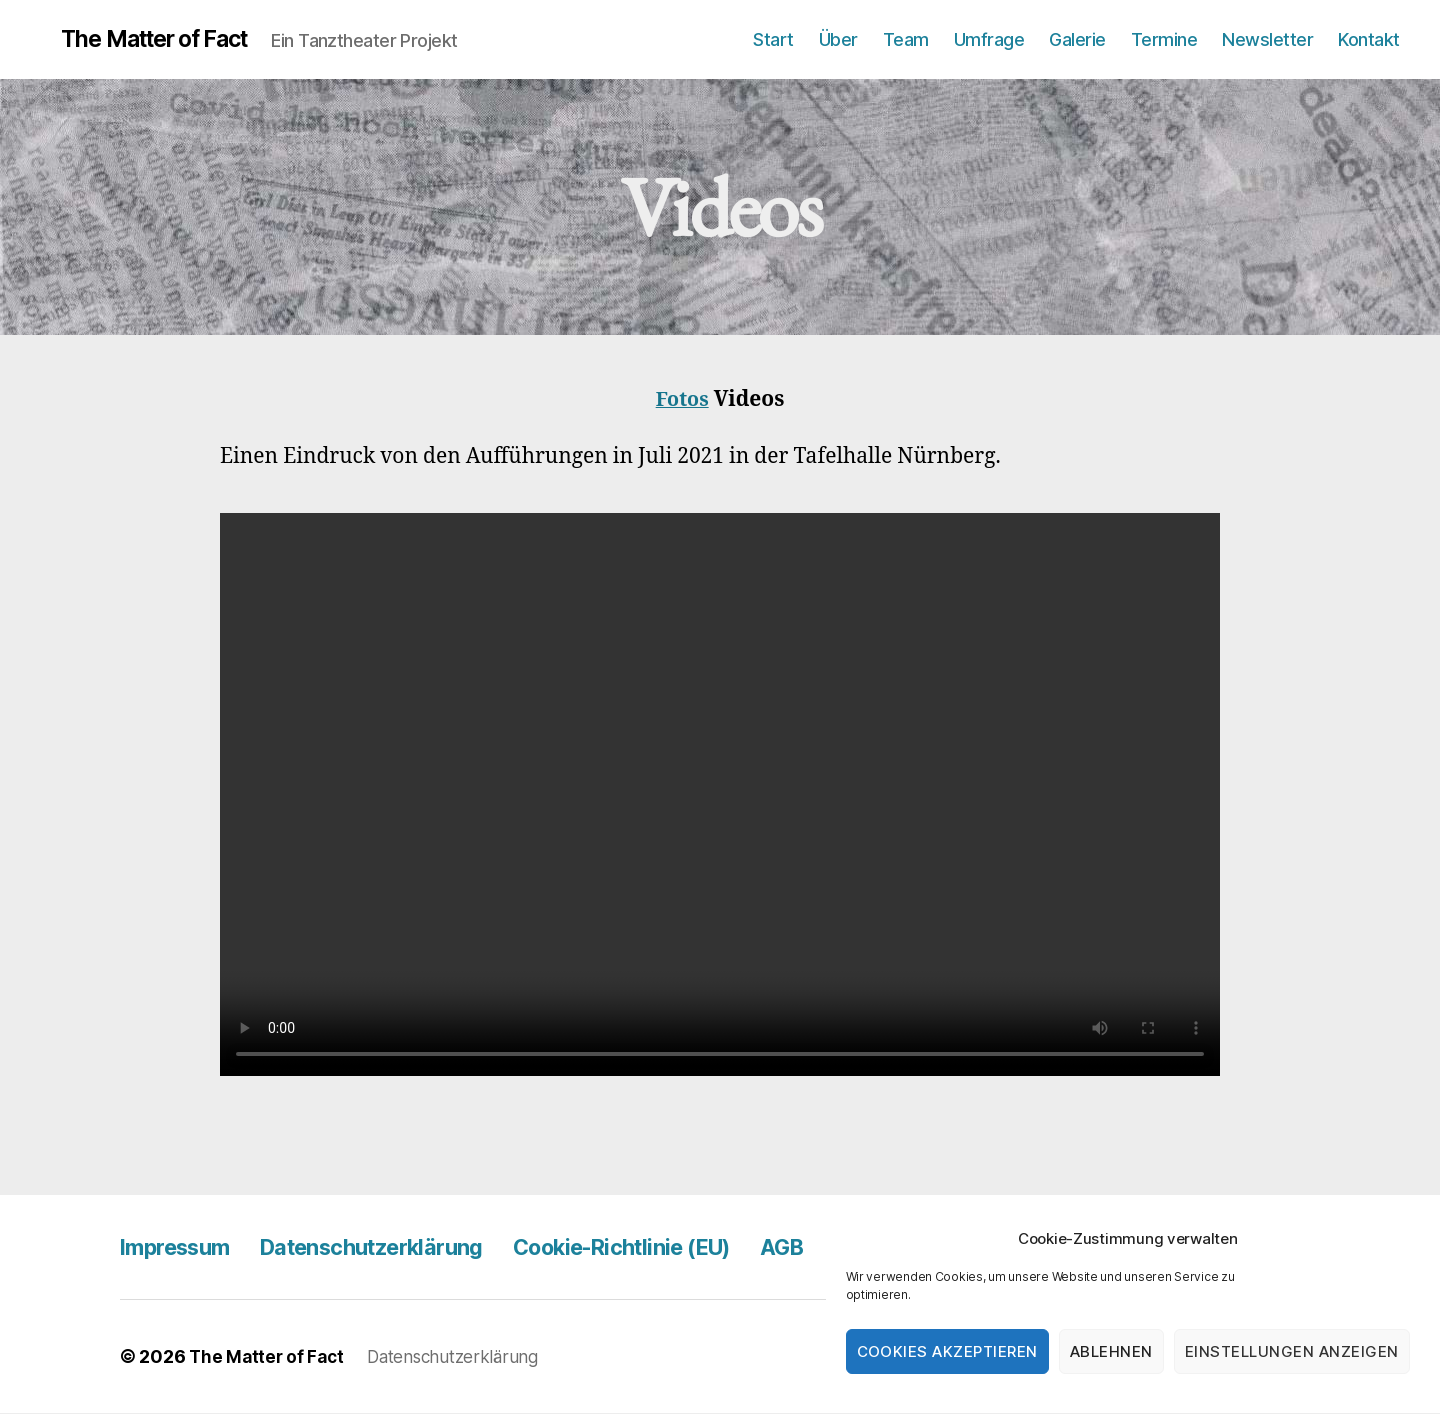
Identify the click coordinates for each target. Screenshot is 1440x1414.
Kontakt (1369, 39)
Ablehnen (1111, 1351)
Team (906, 39)
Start (773, 39)
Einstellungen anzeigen (1292, 1351)
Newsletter (1267, 39)
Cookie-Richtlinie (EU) (676, 1247)
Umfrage (989, 39)
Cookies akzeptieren (948, 1351)
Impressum (182, 1247)
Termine (1164, 39)
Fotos (682, 400)
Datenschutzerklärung (399, 1247)
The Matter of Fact (180, 40)
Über (838, 39)
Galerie (1077, 39)
